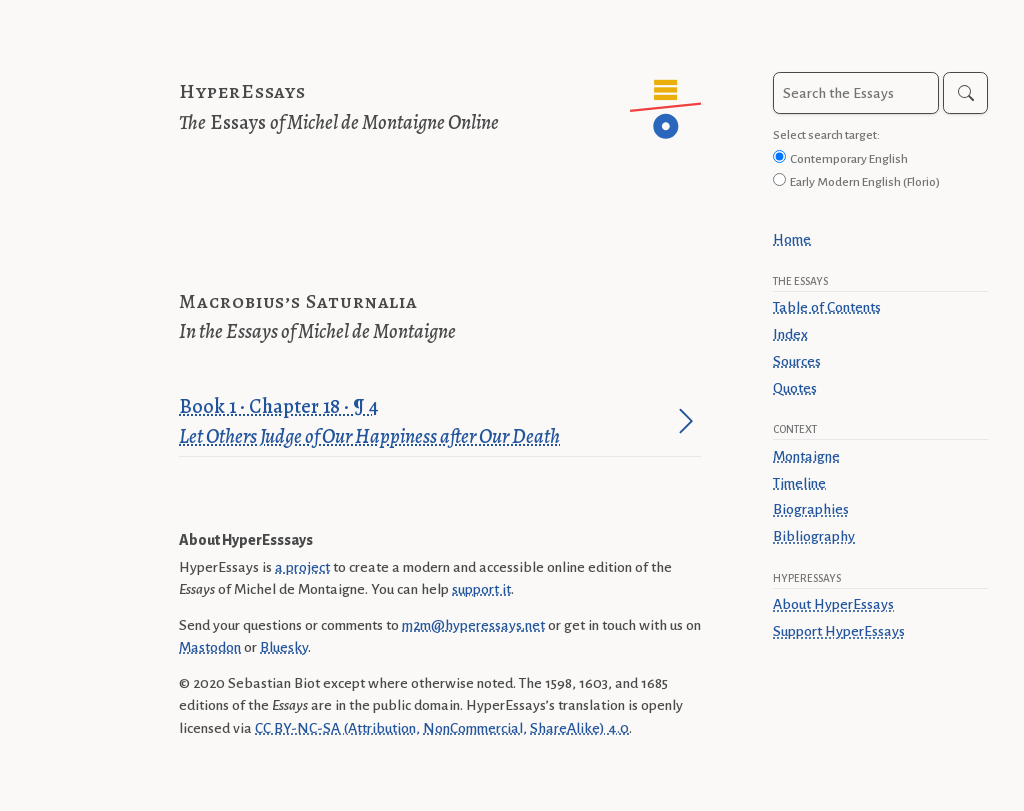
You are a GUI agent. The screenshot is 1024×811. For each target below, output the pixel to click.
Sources (797, 361)
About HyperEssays (833, 604)
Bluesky (284, 647)
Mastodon (210, 647)
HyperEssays (242, 91)
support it (481, 589)
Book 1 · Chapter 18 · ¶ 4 (425, 422)
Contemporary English (849, 159)
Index (790, 334)
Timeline (799, 483)
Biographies (811, 509)
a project (302, 567)
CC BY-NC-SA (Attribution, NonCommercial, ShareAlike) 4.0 (442, 728)
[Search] (965, 93)
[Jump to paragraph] (686, 421)
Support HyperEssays (839, 631)
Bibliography (814, 536)
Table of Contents (827, 307)
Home (792, 239)
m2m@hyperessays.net (473, 625)
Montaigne (806, 456)
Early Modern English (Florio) (865, 182)
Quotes (795, 388)
